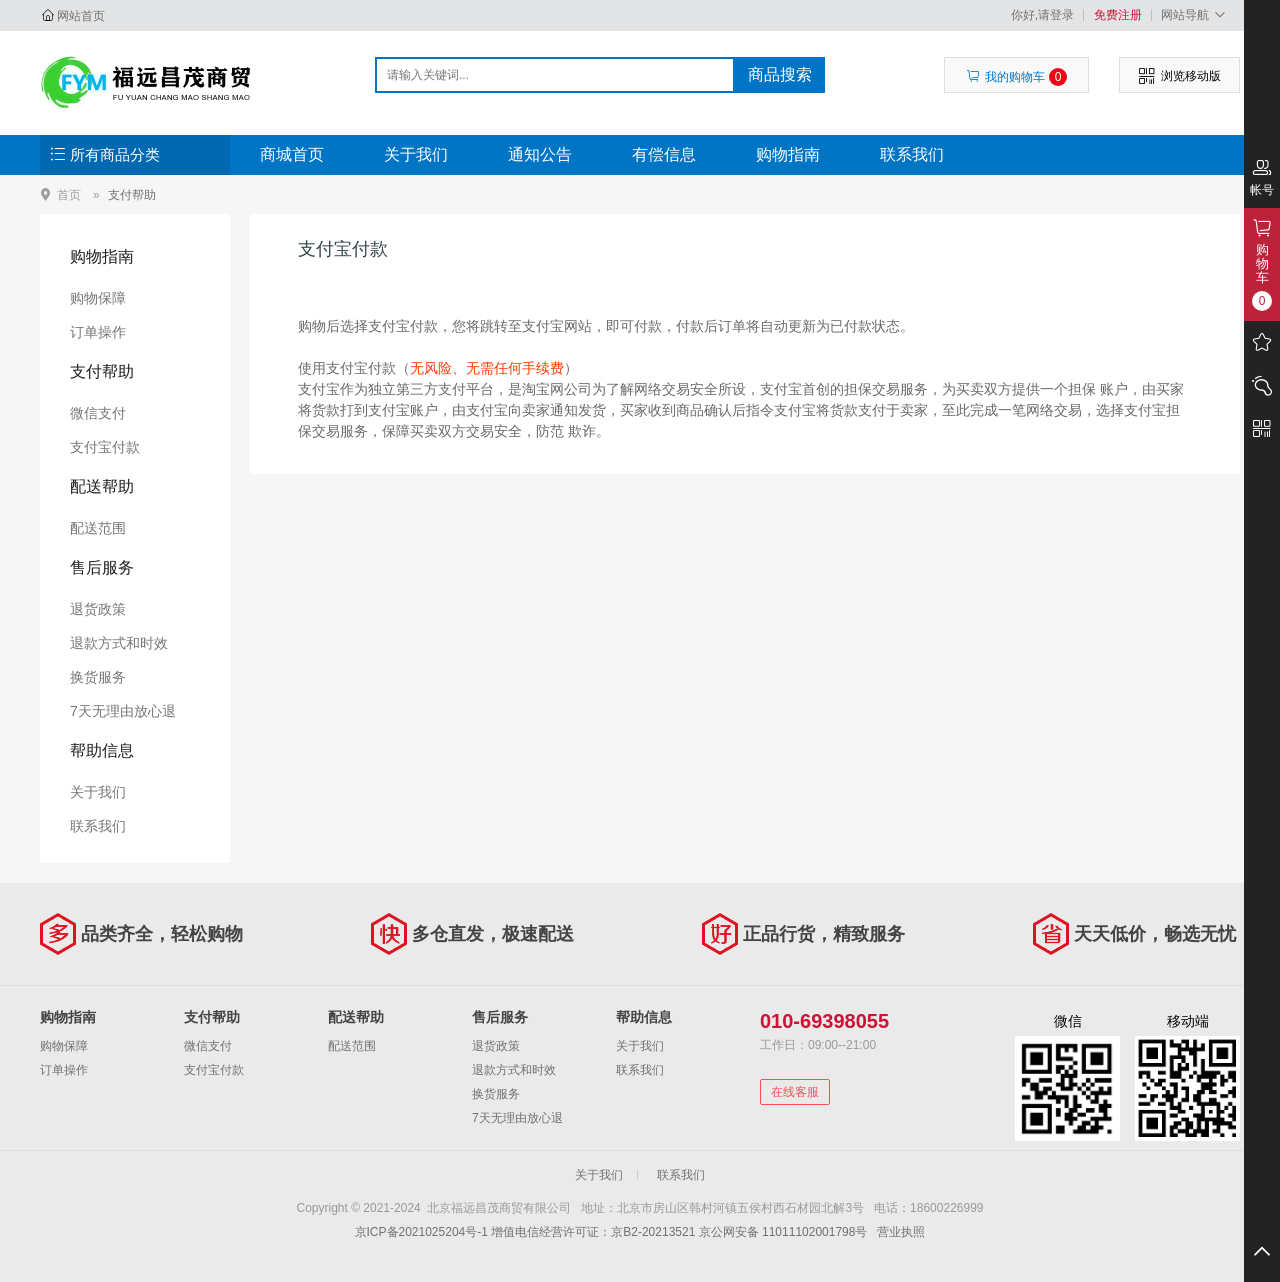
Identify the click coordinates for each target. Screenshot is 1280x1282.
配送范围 (98, 528)
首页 (69, 194)
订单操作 (98, 332)
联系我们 (912, 154)
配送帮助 (102, 486)
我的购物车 (1016, 77)
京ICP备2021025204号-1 (421, 1232)
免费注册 (1118, 15)
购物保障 (98, 298)
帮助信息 (102, 750)
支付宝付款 (105, 447)
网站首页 (81, 16)
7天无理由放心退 (123, 711)
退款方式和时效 (119, 643)
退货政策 (98, 609)
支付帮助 (132, 195)
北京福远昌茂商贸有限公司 (146, 82)
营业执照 (901, 1232)
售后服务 (102, 567)
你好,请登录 (1042, 15)
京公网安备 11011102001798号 (783, 1232)
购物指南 (788, 154)
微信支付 (98, 413)
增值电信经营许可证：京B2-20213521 (593, 1232)
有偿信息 (664, 154)
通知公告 (540, 154)
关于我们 (416, 154)
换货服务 (98, 677)
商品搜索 (780, 74)
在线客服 (795, 1092)
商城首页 (292, 154)
